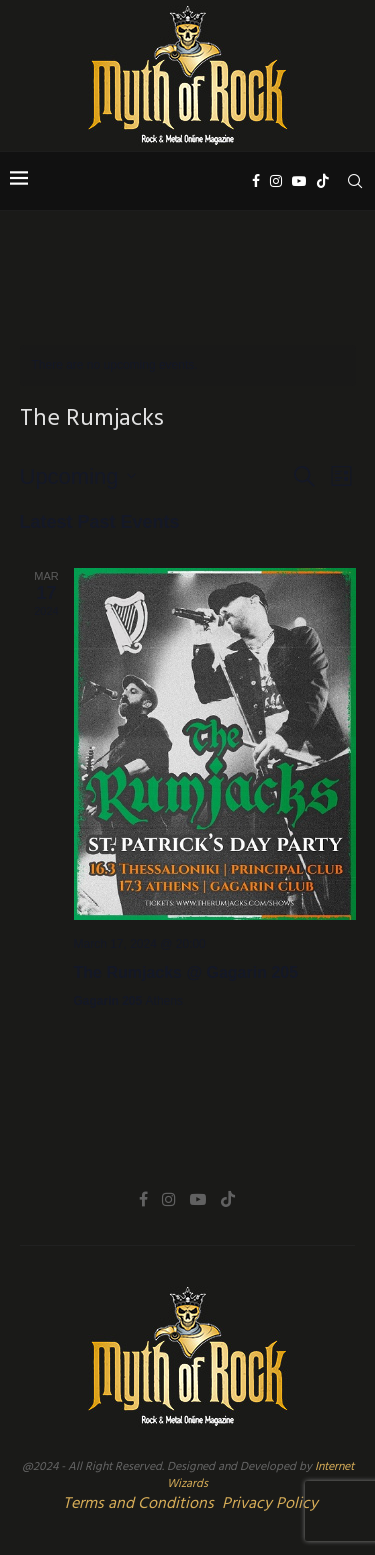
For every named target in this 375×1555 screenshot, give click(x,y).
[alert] (188, 365)
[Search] (355, 181)
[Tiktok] (323, 181)
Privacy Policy (270, 1504)
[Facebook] (256, 181)
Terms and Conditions (138, 1504)
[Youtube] (299, 181)
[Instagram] (276, 181)
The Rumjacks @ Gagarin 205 (186, 972)
